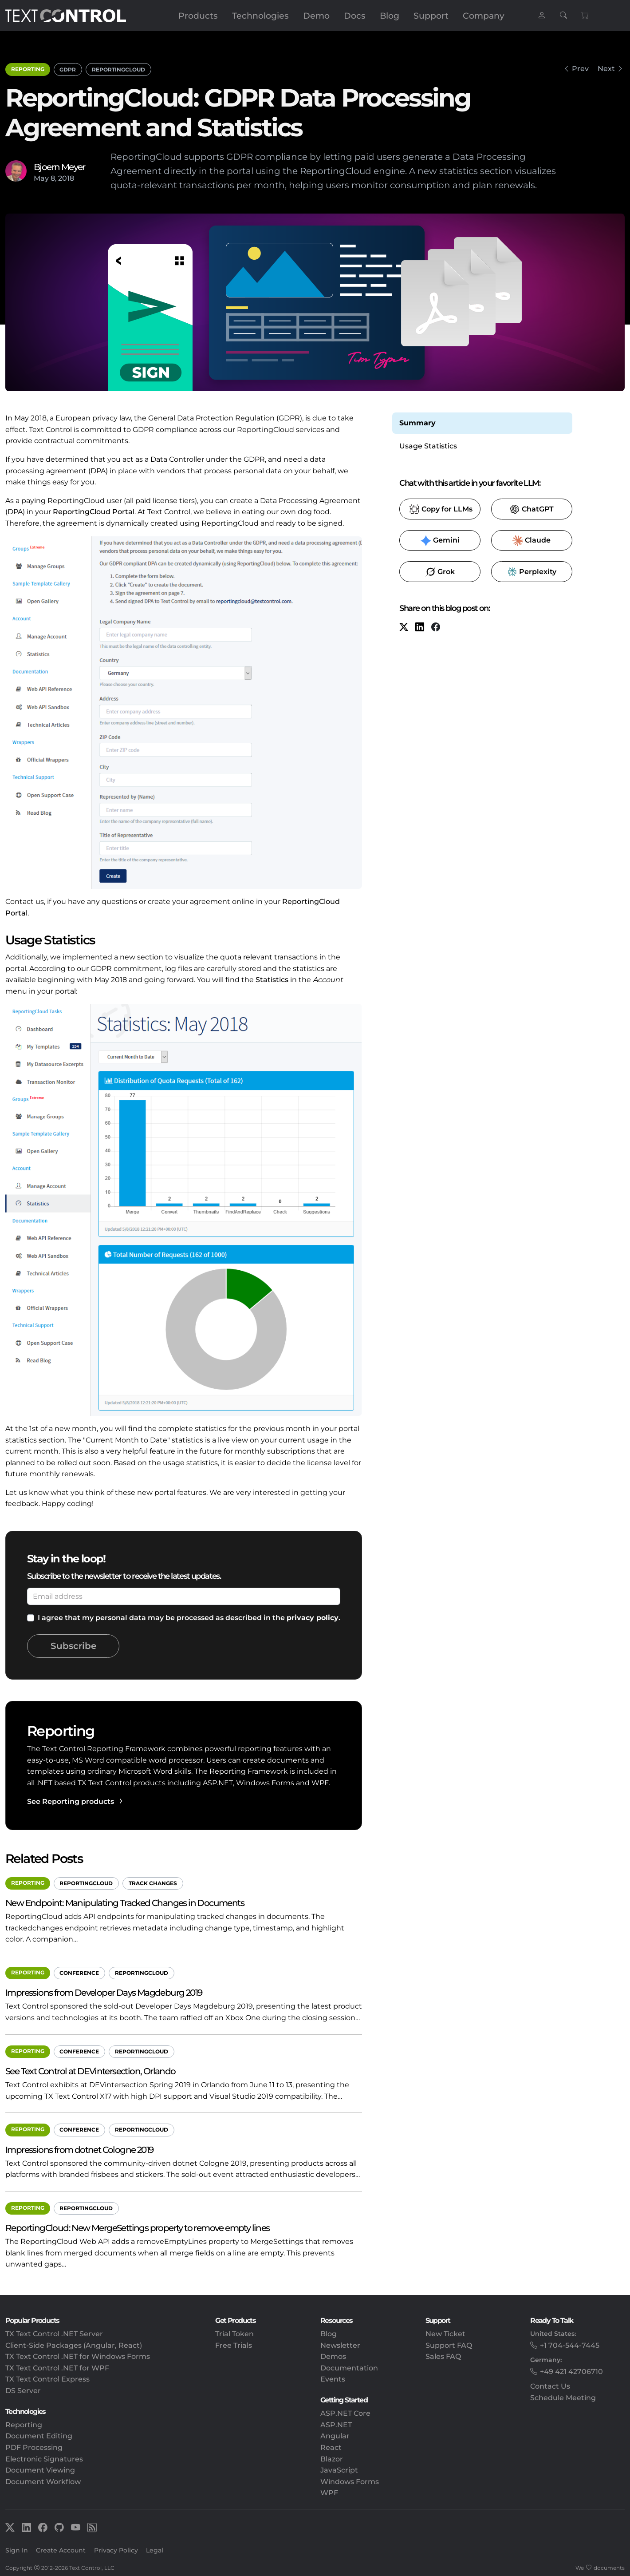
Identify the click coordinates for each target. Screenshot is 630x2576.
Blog (389, 15)
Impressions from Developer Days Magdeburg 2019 (103, 1992)
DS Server (23, 2390)
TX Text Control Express (47, 2379)
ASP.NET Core (345, 2413)
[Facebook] (435, 628)
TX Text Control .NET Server (54, 2334)
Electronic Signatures (44, 2459)
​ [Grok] (440, 572)
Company (483, 15)
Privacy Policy (116, 2550)
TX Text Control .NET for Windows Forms (77, 2356)
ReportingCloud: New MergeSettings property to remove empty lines (137, 2227)
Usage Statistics (428, 446)
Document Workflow (43, 2481)
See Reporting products (70, 1801)
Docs (355, 15)
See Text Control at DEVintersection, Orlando (90, 2071)
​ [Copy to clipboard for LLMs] (440, 509)
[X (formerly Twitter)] (403, 628)
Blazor (331, 2459)
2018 (66, 178)
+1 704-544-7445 (569, 2345)
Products (198, 15)
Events (332, 2379)
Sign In (16, 2550)
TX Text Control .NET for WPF (57, 2368)
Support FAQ (448, 2345)
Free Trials (233, 2345)
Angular (335, 2436)
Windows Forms (349, 2481)
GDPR (67, 69)
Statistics (272, 979)
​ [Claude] (531, 540)
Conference (79, 1973)
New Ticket (445, 2334)
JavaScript (339, 2470)
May (41, 178)
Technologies (260, 15)
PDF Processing (34, 2447)
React (331, 2447)
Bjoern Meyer (59, 166)
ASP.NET (336, 2425)
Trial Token (234, 2334)
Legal (154, 2550)
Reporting (27, 69)
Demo (316, 15)
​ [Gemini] (440, 540)
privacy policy (313, 1617)
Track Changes (153, 1883)
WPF (329, 2493)
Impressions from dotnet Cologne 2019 (79, 2149)
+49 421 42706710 (571, 2371)
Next (606, 68)
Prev (580, 68)
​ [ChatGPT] (531, 509)
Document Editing (38, 2436)
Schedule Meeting (563, 2398)
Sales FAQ (443, 2356)
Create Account (61, 2550)
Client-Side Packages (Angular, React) (73, 2345)
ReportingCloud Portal (93, 511)
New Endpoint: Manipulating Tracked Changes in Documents (124, 1902)
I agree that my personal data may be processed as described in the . (189, 1617)
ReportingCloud (118, 69)
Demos (333, 2356)
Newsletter (340, 2345)
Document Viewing (40, 2470)
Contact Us (550, 2386)
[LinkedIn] (419, 628)
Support (431, 15)
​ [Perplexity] (531, 572)
